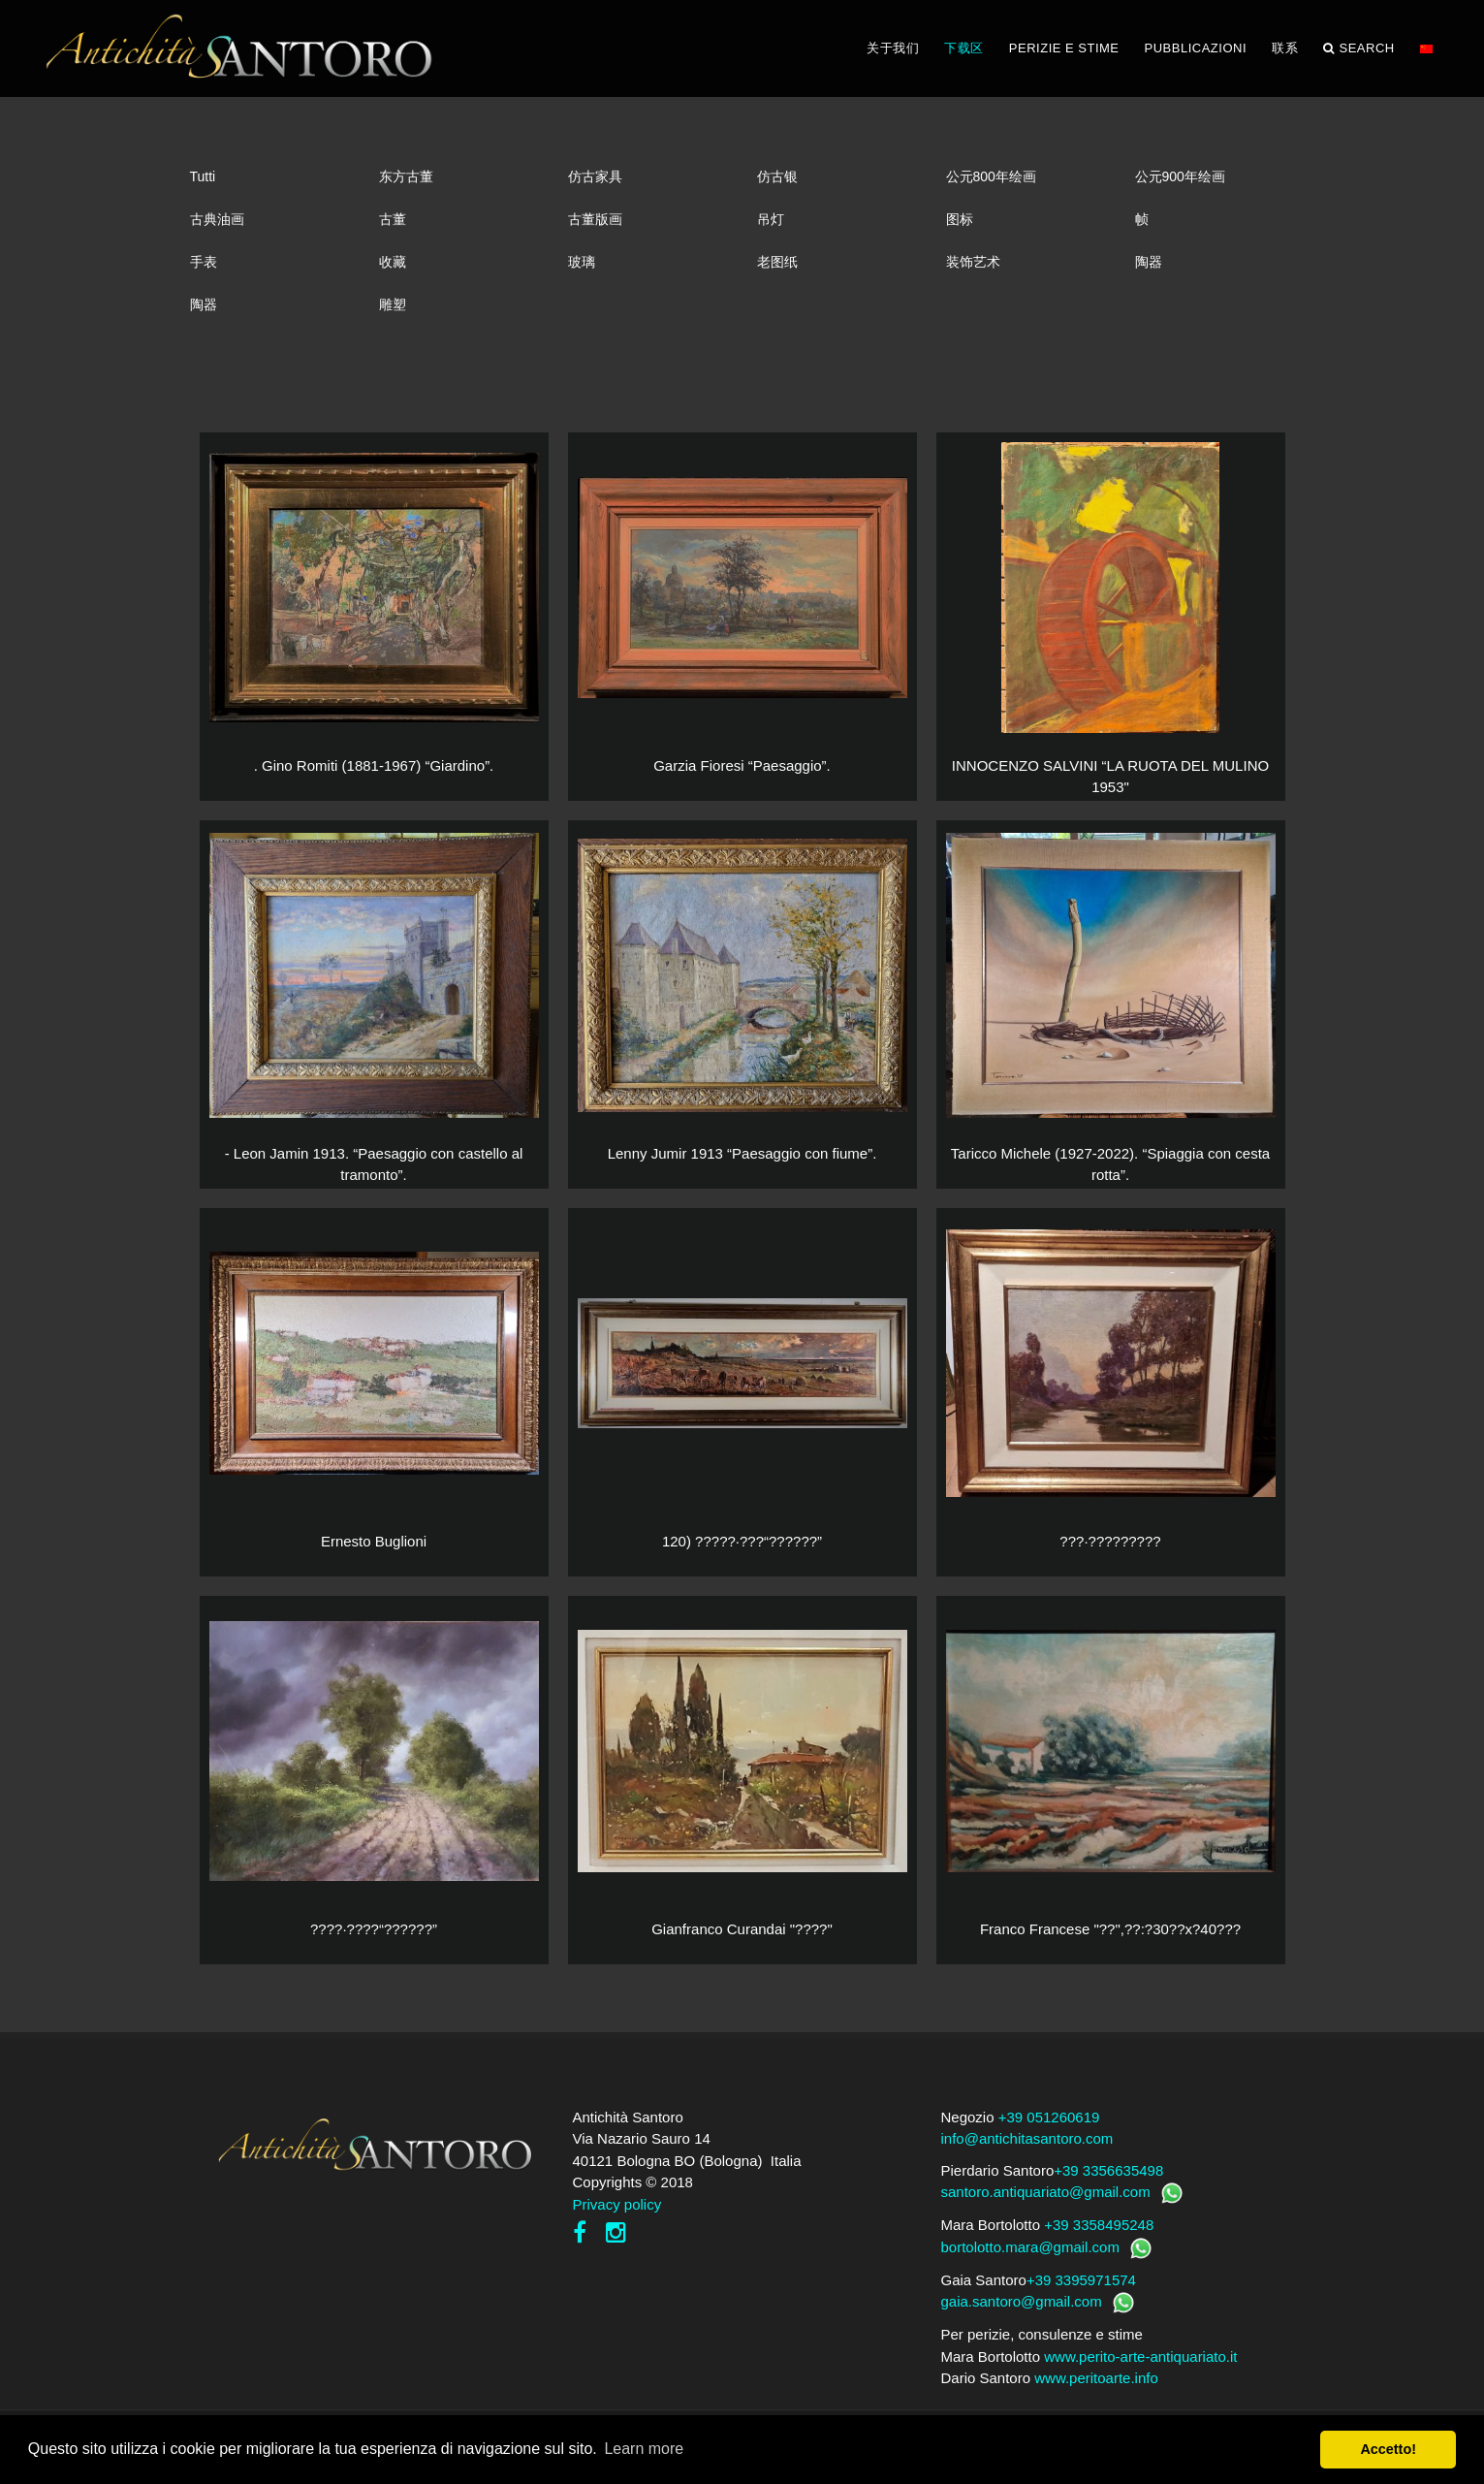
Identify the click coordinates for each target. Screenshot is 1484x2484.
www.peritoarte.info (1096, 2378)
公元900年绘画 (1180, 176)
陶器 (1148, 262)
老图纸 (777, 262)
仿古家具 (595, 176)
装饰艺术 (973, 262)
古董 (392, 219)
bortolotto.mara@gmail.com (1030, 2247)
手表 (203, 262)
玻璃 (581, 262)
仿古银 (777, 176)
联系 (1285, 48)
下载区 (964, 48)
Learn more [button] (643, 2448)
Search (1359, 48)
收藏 (392, 262)
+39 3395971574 (1081, 2280)
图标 (959, 219)
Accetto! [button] (1388, 2449)
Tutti (203, 176)
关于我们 (893, 48)
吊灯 (770, 219)
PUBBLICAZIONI (1196, 48)
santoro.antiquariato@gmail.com (1046, 2191)
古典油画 (217, 219)
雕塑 (392, 304)
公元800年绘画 (991, 176)
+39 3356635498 (1108, 2170)
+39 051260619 (1049, 2117)
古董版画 (595, 219)
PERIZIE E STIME (1064, 48)
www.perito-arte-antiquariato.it (1140, 2356)
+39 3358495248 (1098, 2224)
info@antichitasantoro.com (1027, 2138)
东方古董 (406, 176)
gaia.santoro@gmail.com (1021, 2301)
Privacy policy (617, 2204)
